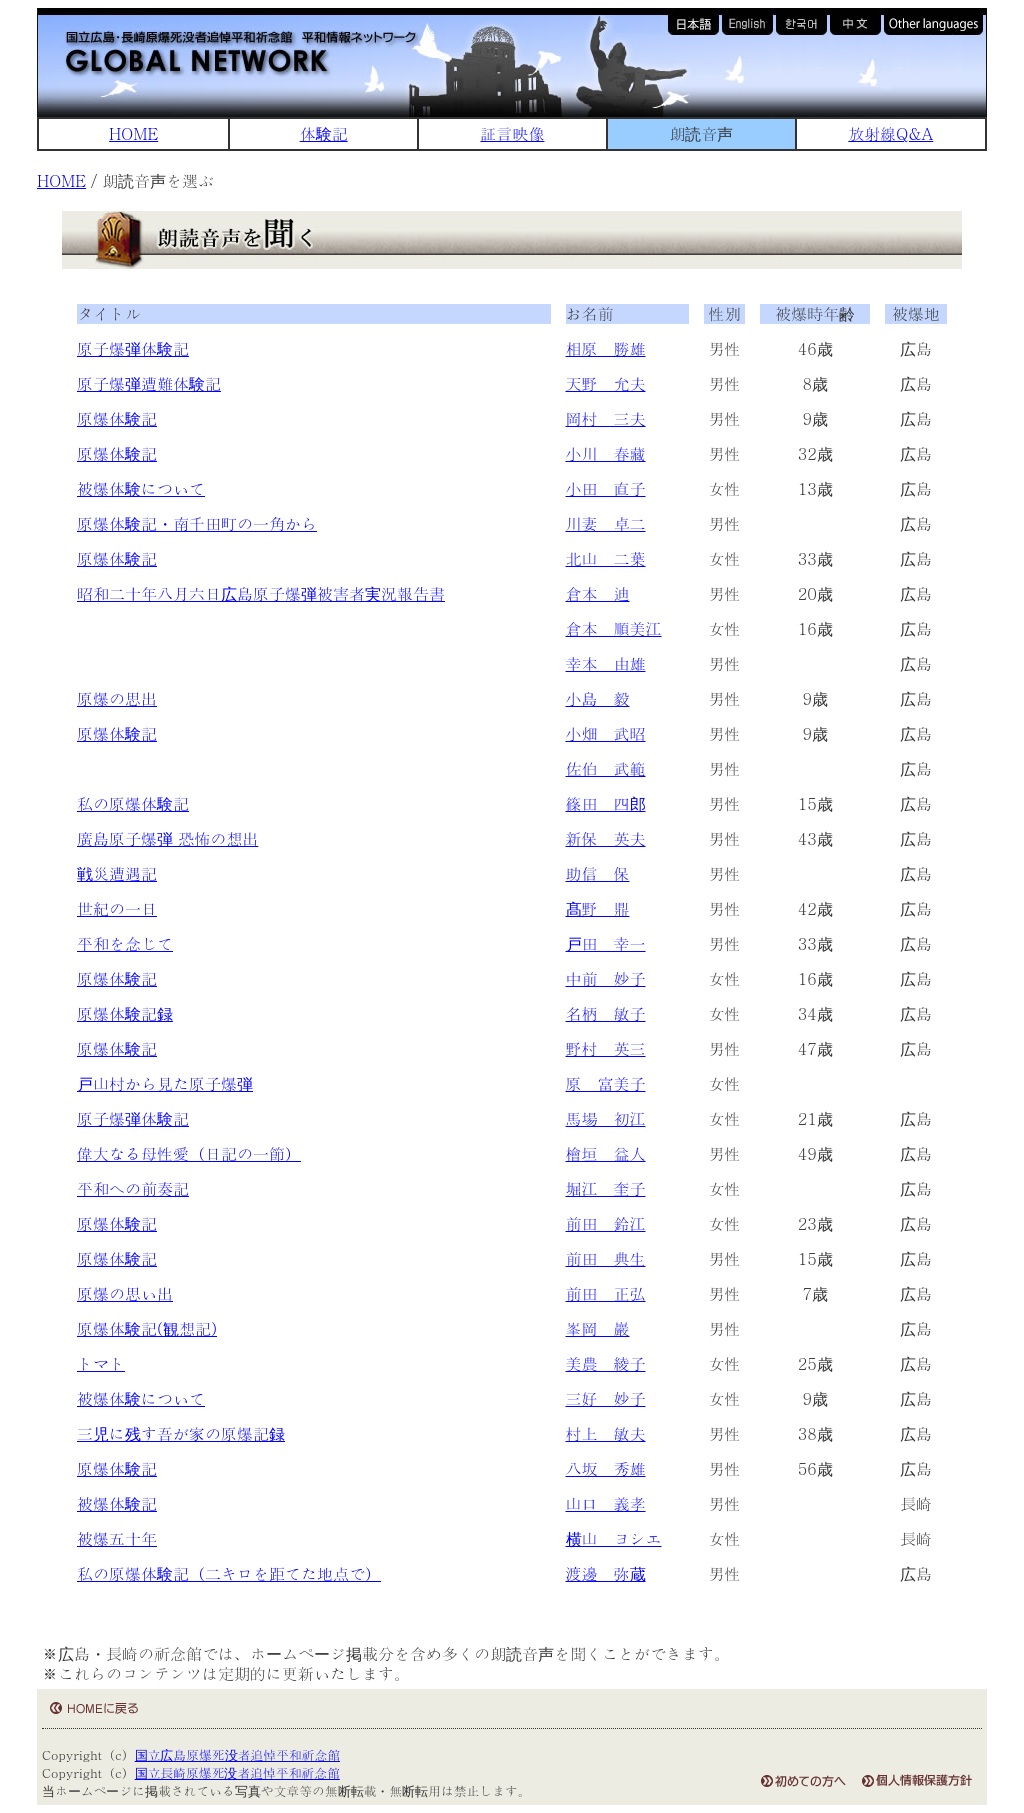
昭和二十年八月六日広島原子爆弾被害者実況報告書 (261, 593)
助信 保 (598, 873)
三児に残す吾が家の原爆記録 (181, 1433)
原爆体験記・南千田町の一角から (197, 523)
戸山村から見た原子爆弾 (165, 1083)
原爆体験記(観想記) (147, 1328)
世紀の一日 (117, 908)
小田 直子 (606, 488)
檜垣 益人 (606, 1153)
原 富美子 (606, 1083)
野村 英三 (606, 1048)
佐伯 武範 (606, 768)
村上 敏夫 (606, 1433)
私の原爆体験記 (133, 803)
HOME (133, 133)
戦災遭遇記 (117, 873)
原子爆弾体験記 (133, 348)
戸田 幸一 (606, 943)
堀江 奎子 (606, 1188)
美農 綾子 (606, 1363)
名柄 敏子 (606, 1013)
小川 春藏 (606, 453)
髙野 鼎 (598, 908)
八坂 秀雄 (606, 1468)
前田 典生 (606, 1258)
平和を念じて (125, 943)
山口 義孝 (606, 1503)
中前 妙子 (606, 978)
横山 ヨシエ (614, 1538)
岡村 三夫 (606, 418)
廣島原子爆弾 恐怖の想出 (167, 838)
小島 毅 (598, 698)
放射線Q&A (890, 133)
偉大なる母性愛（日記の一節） (189, 1153)
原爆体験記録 (125, 1013)
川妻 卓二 (606, 523)
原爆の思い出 (125, 1293)
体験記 (324, 133)
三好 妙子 (606, 1398)
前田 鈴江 (606, 1223)
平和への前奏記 (133, 1188)
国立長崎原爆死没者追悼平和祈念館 (237, 1772)
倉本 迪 (598, 593)
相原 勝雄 (606, 348)
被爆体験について (141, 488)
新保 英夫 (606, 838)
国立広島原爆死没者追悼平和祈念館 (237, 1754)
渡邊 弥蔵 (606, 1573)
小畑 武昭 (606, 733)
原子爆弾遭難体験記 (149, 383)
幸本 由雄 (606, 663)
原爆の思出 (117, 698)
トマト (101, 1363)
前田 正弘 (606, 1293)
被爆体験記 (117, 1503)
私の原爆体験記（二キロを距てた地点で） (229, 1573)
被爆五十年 (117, 1538)
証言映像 (512, 133)
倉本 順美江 (614, 628)
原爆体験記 (117, 418)
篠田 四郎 (606, 803)
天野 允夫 (606, 383)
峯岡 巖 (598, 1328)
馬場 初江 (606, 1118)
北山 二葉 (606, 558)
